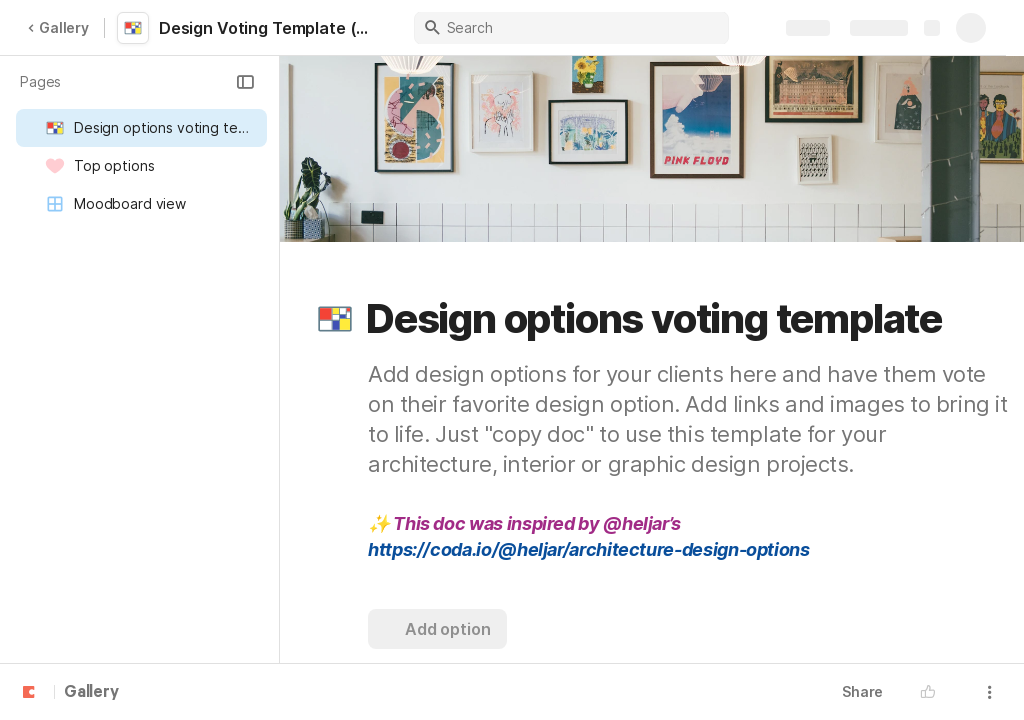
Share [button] (862, 691)
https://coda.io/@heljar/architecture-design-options (589, 549)
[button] (245, 82)
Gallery (58, 27)
